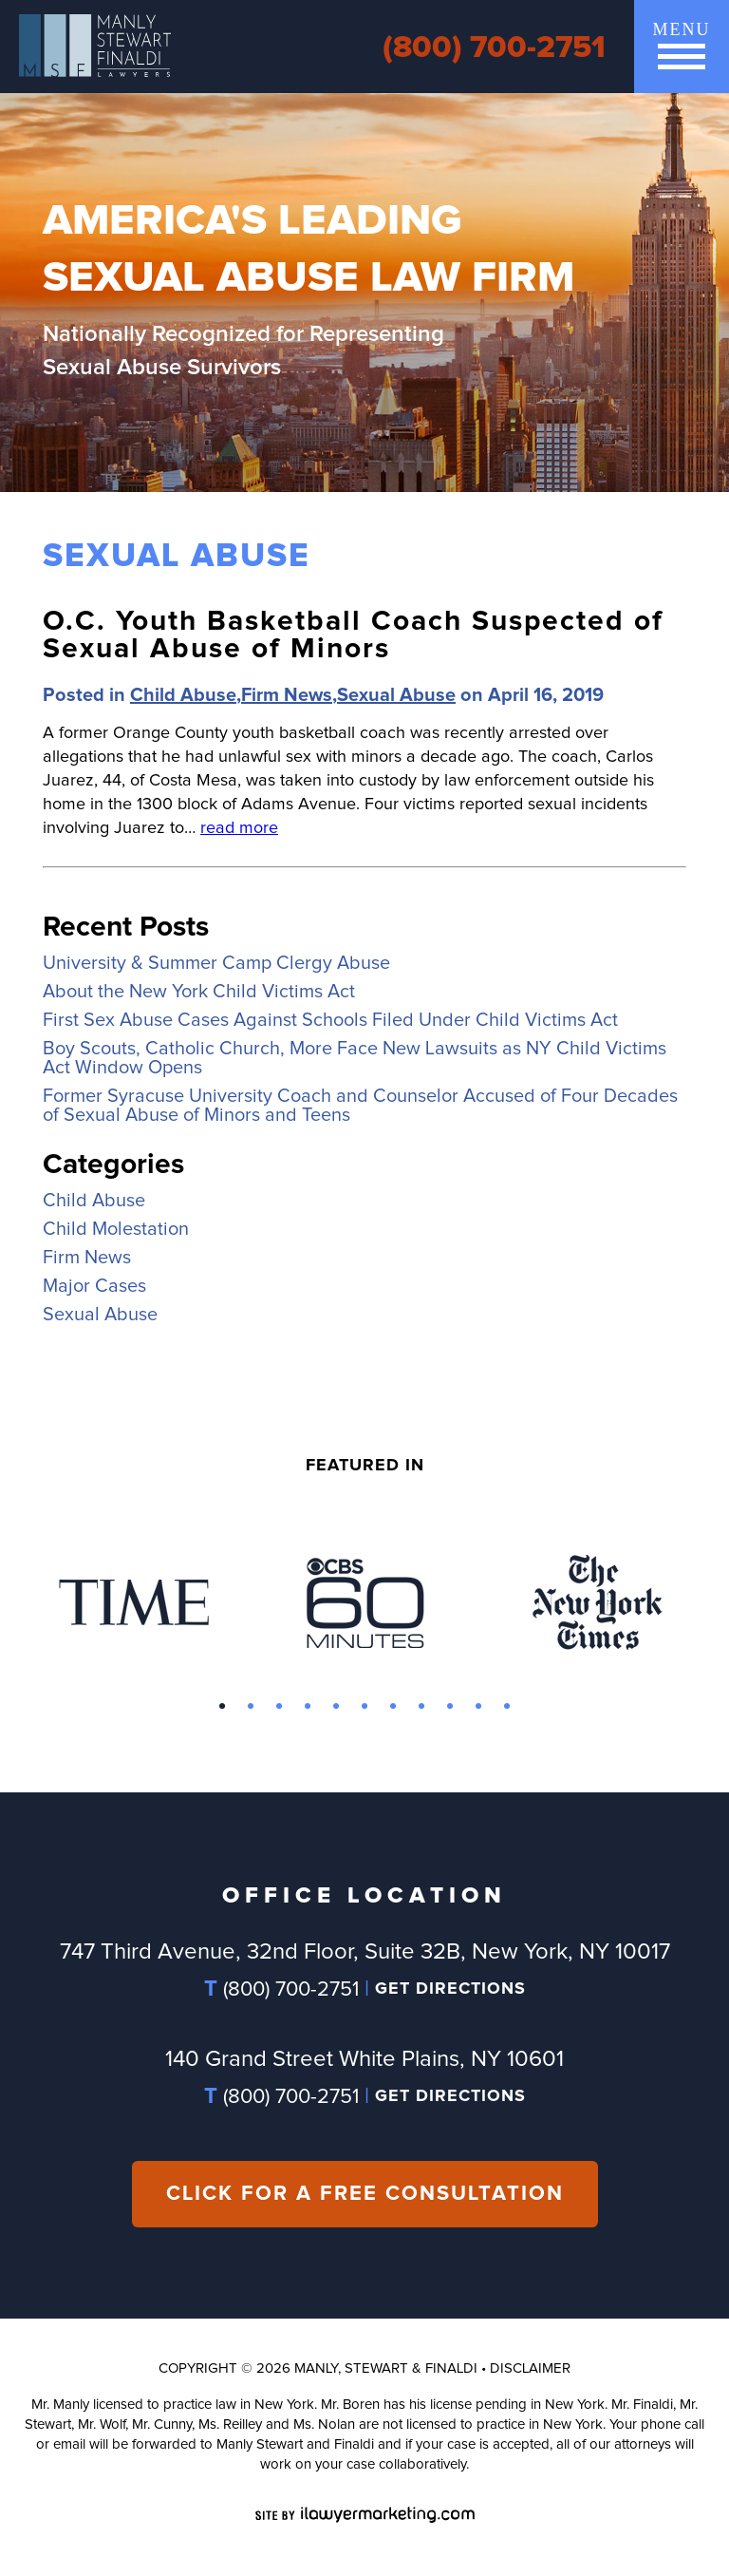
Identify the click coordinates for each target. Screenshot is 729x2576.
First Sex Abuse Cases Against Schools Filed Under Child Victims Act (330, 1020)
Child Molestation (116, 1229)
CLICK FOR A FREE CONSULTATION (365, 2194)
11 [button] (506, 1706)
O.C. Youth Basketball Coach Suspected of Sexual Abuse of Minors (353, 635)
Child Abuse (183, 695)
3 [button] (279, 1706)
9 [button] (449, 1706)
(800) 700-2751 (494, 48)
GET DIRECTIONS (450, 1989)
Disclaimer (530, 2368)
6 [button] (364, 1706)
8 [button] (421, 1706)
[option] (134, 1602)
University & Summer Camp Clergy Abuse (216, 963)
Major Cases (94, 1286)
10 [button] (478, 1706)
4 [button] (307, 1706)
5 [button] (336, 1706)
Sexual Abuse (396, 695)
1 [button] (222, 1706)
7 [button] (392, 1706)
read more (239, 828)
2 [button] (250, 1706)
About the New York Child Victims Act (199, 991)
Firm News (286, 695)
